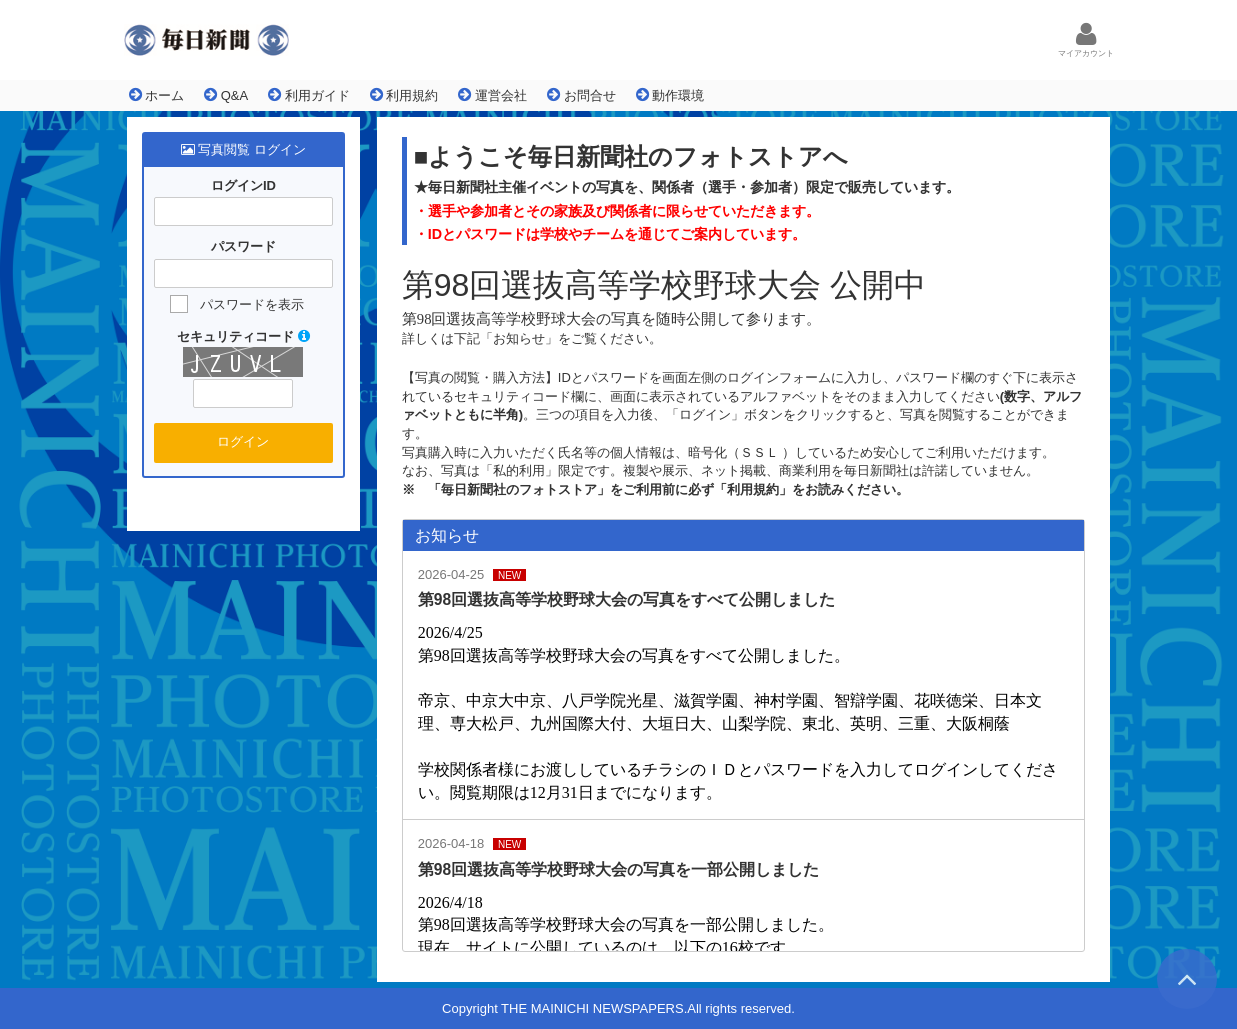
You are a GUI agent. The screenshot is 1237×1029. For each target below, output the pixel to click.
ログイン (243, 441)
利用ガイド (309, 95)
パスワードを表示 (252, 304)
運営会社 (492, 95)
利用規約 (404, 95)
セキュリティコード (243, 336)
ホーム (157, 95)
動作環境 (670, 95)
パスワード (243, 247)
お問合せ (581, 95)
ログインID (243, 185)
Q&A (226, 95)
